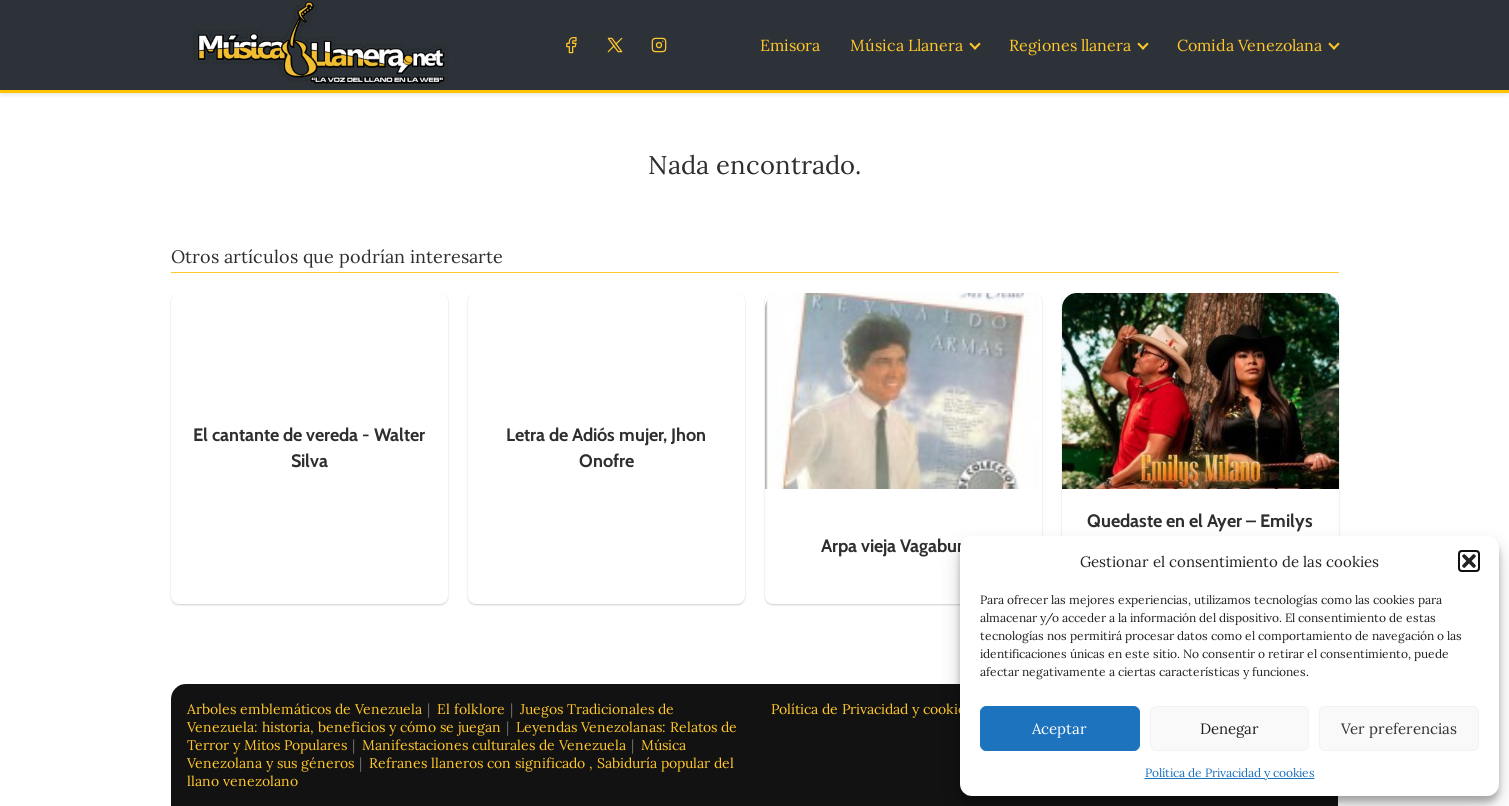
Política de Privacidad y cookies (1230, 772)
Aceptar (1059, 728)
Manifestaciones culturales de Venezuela (494, 745)
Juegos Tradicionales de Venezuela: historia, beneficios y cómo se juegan (430, 718)
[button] (1469, 561)
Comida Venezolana (1249, 45)
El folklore (471, 709)
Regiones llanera (1070, 45)
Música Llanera (906, 45)
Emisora (790, 45)
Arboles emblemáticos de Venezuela (304, 709)
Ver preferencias (1399, 728)
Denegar (1229, 728)
